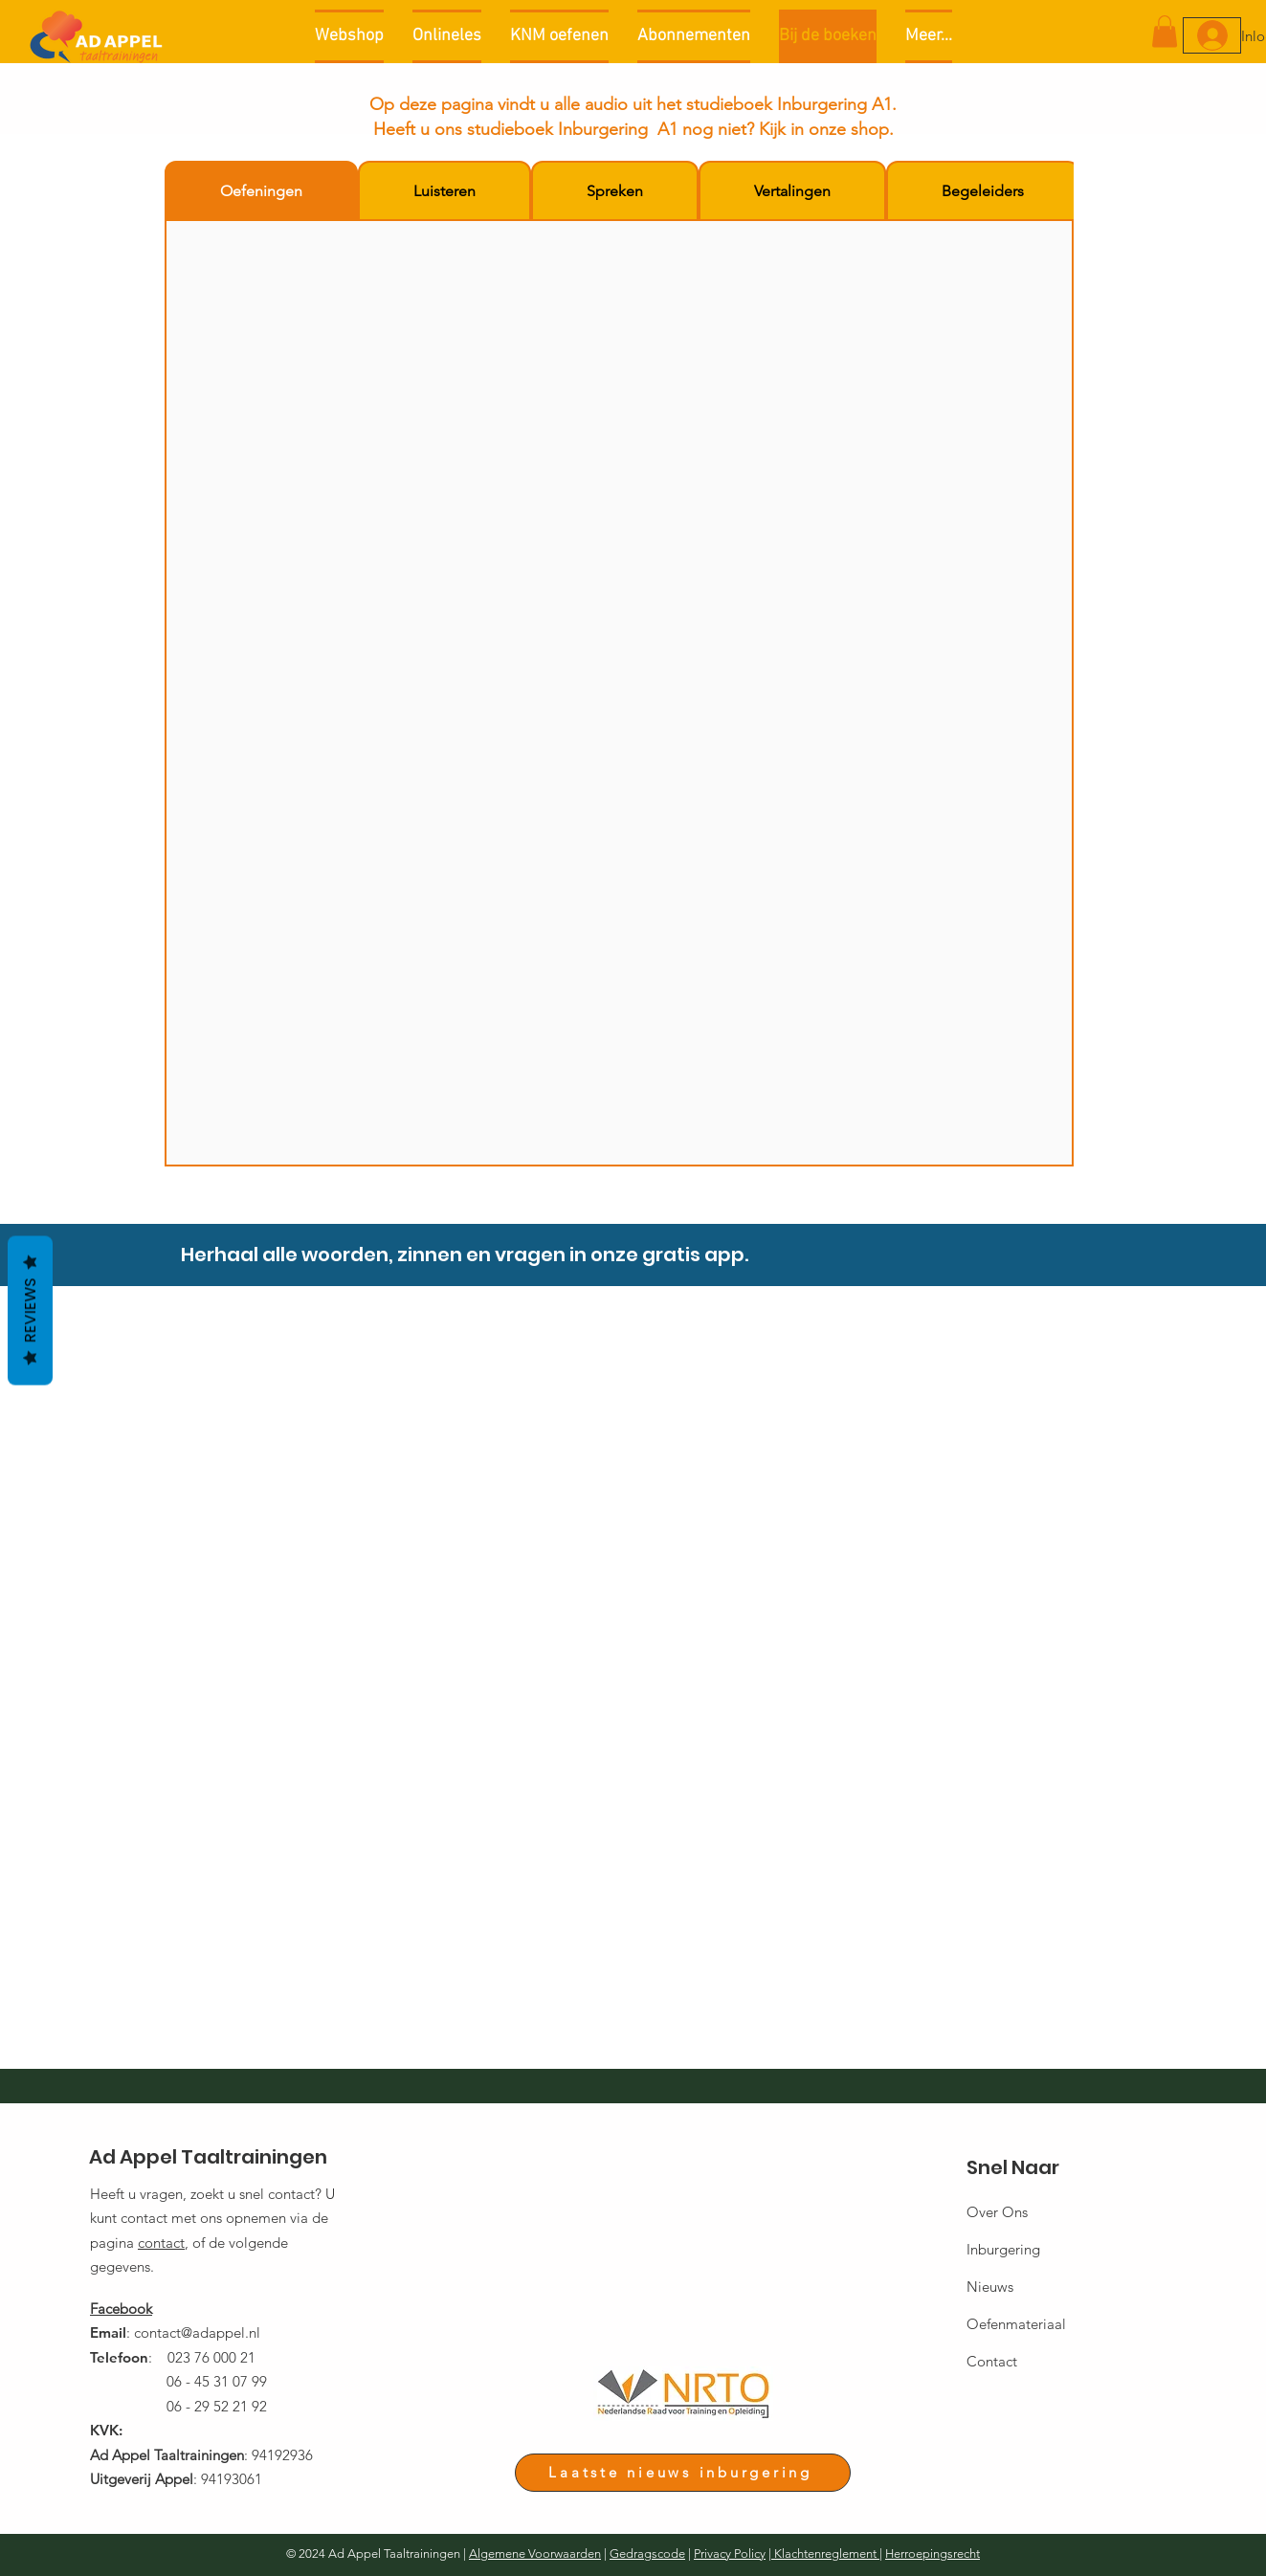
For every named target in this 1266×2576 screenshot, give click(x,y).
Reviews (30, 1310)
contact (161, 2242)
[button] (1164, 31)
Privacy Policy (730, 2553)
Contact (991, 2361)
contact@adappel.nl (197, 2332)
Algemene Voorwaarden (535, 2553)
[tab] (261, 191)
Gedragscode (647, 2553)
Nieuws (989, 2286)
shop (870, 129)
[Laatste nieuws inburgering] (683, 2473)
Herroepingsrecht (932, 2553)
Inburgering (1003, 2249)
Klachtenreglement (825, 2553)
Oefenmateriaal (1016, 2324)
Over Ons (997, 2212)
